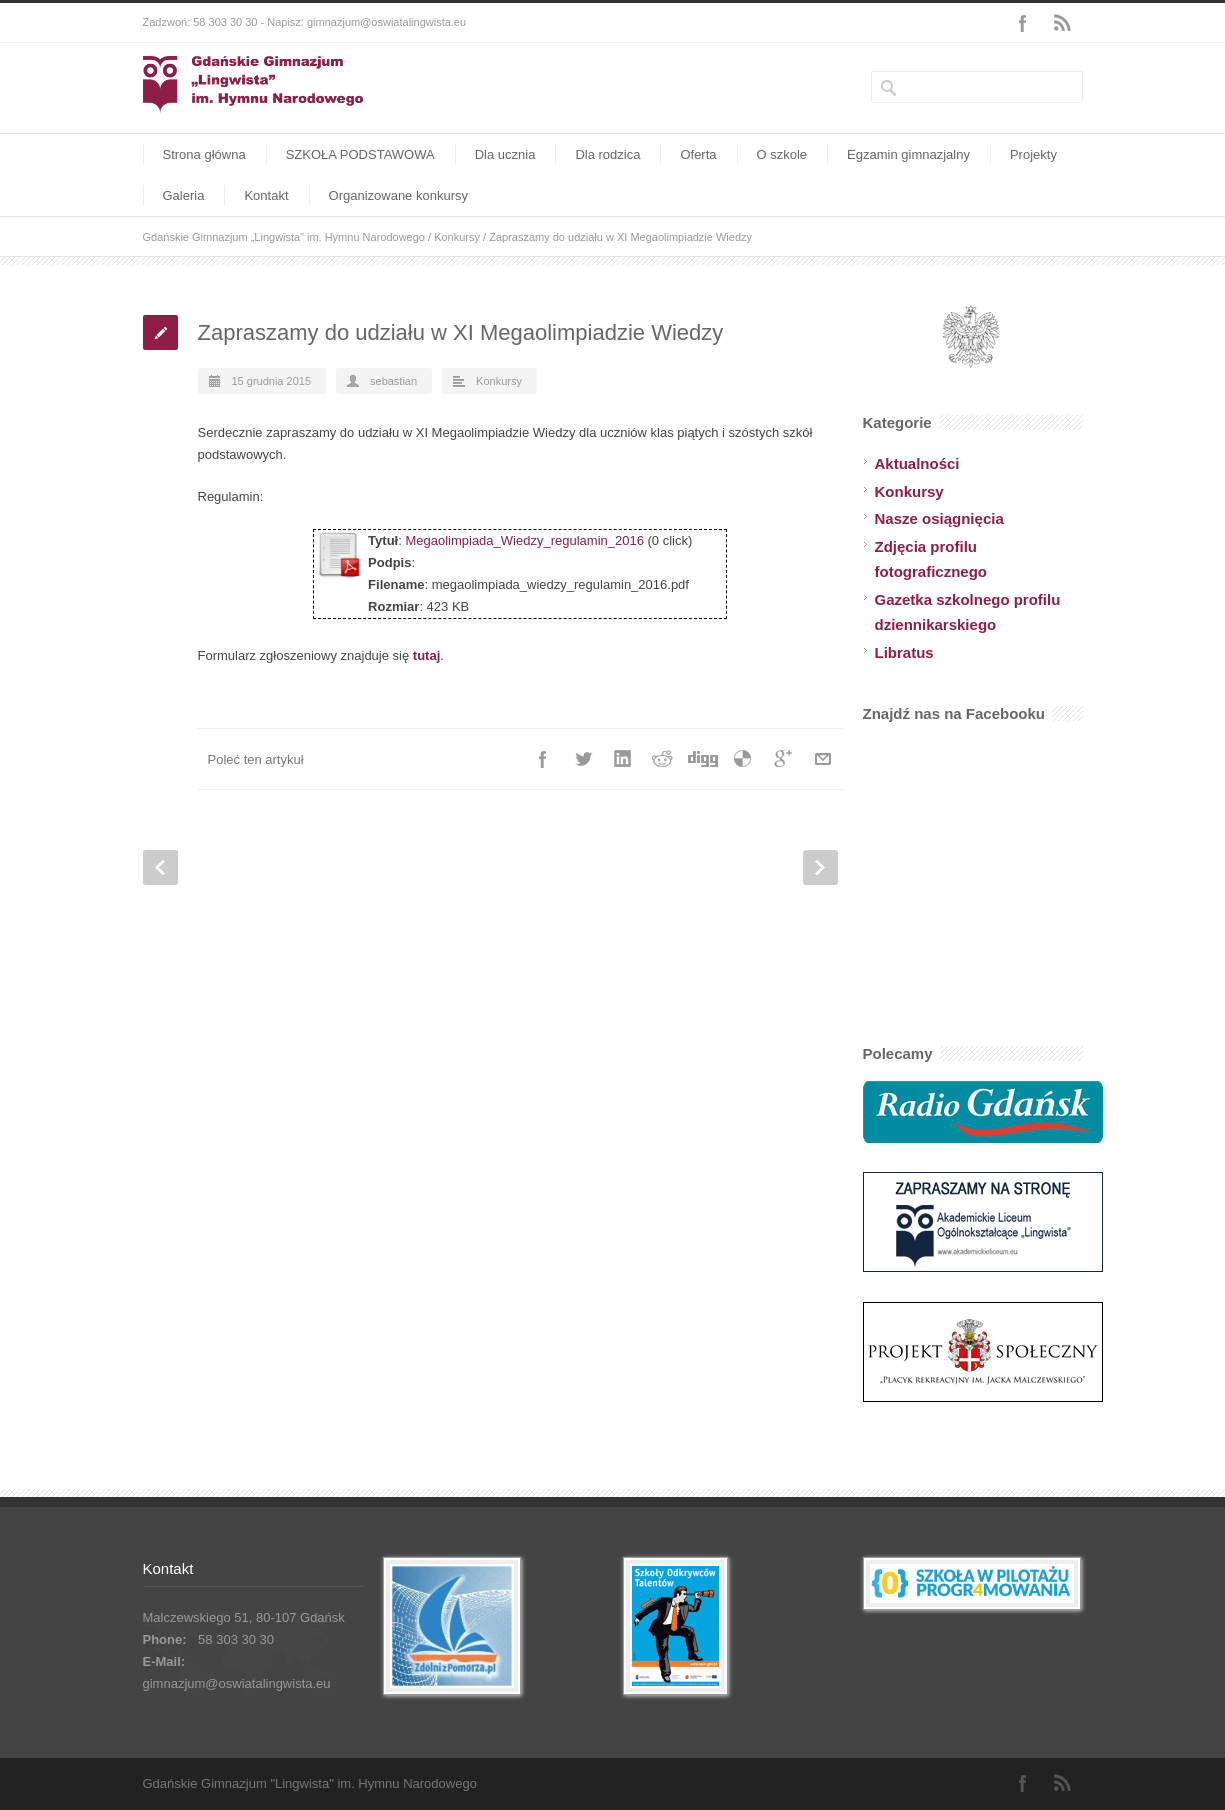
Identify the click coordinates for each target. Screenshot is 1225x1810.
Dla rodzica (607, 154)
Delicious (743, 759)
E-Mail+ (823, 759)
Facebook (1023, 23)
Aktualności (917, 463)
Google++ (783, 759)
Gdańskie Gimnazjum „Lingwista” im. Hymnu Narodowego (284, 237)
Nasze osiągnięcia (939, 518)
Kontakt (266, 195)
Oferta (698, 154)
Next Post (820, 867)
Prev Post (160, 867)
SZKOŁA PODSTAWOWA (360, 154)
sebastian (393, 381)
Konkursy (457, 237)
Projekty (1033, 154)
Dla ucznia (505, 154)
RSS (1063, 23)
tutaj (426, 655)
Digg (703, 759)
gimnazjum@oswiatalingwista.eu (237, 1683)
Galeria (184, 195)
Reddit (663, 759)
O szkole (782, 154)
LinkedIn (623, 759)
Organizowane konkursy (398, 195)
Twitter (583, 759)
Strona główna (204, 154)
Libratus (904, 652)
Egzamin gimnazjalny (908, 154)
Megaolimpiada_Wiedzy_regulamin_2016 (524, 540)
